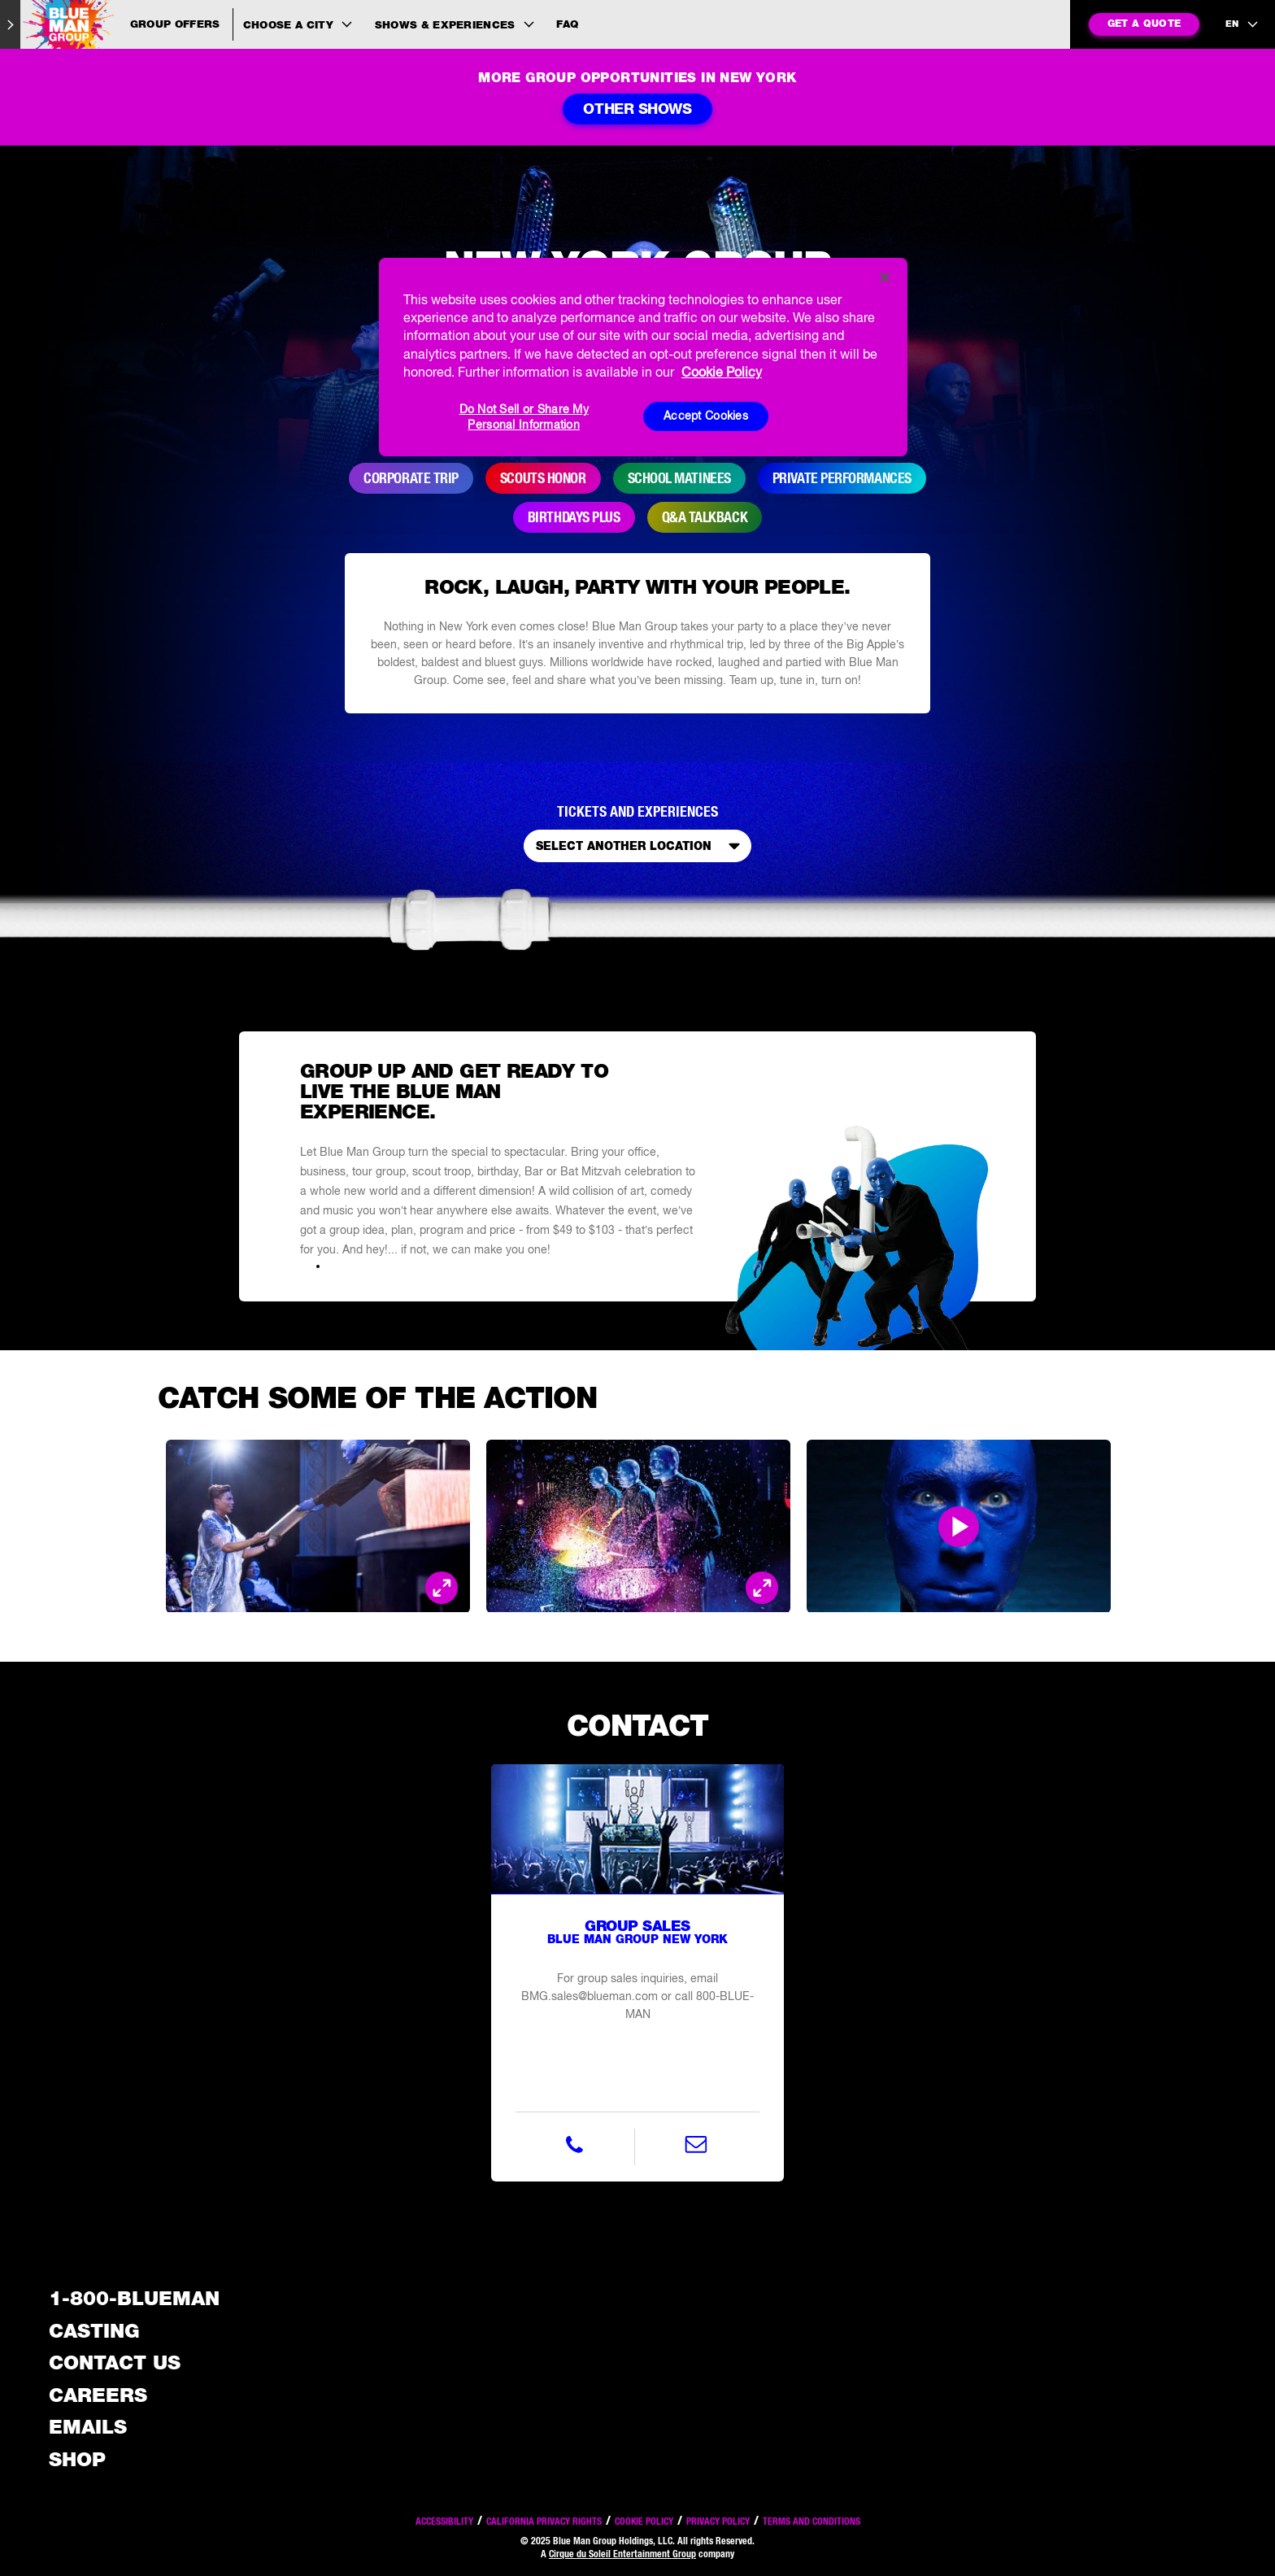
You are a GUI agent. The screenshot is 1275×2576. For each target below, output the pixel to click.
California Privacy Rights (544, 2521)
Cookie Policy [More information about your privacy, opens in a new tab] (721, 371)
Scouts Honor (543, 477)
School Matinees (679, 477)
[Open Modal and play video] (958, 1526)
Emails (88, 2427)
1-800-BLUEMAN (134, 2298)
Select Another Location (641, 846)
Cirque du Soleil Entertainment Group (622, 2554)
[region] (643, 357)
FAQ (567, 24)
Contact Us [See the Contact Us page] (115, 2362)
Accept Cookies (706, 415)
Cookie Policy (644, 2521)
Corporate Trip (411, 477)
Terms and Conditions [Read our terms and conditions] (811, 2521)
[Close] (885, 277)
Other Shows (637, 108)
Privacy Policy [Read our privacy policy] (718, 2521)
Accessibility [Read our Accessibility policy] (444, 2521)
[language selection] (1242, 24)
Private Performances (842, 477)
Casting (94, 2331)
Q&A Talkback (705, 516)
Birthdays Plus (574, 516)
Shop (77, 2459)
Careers (98, 2395)
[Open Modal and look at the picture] (441, 1588)
